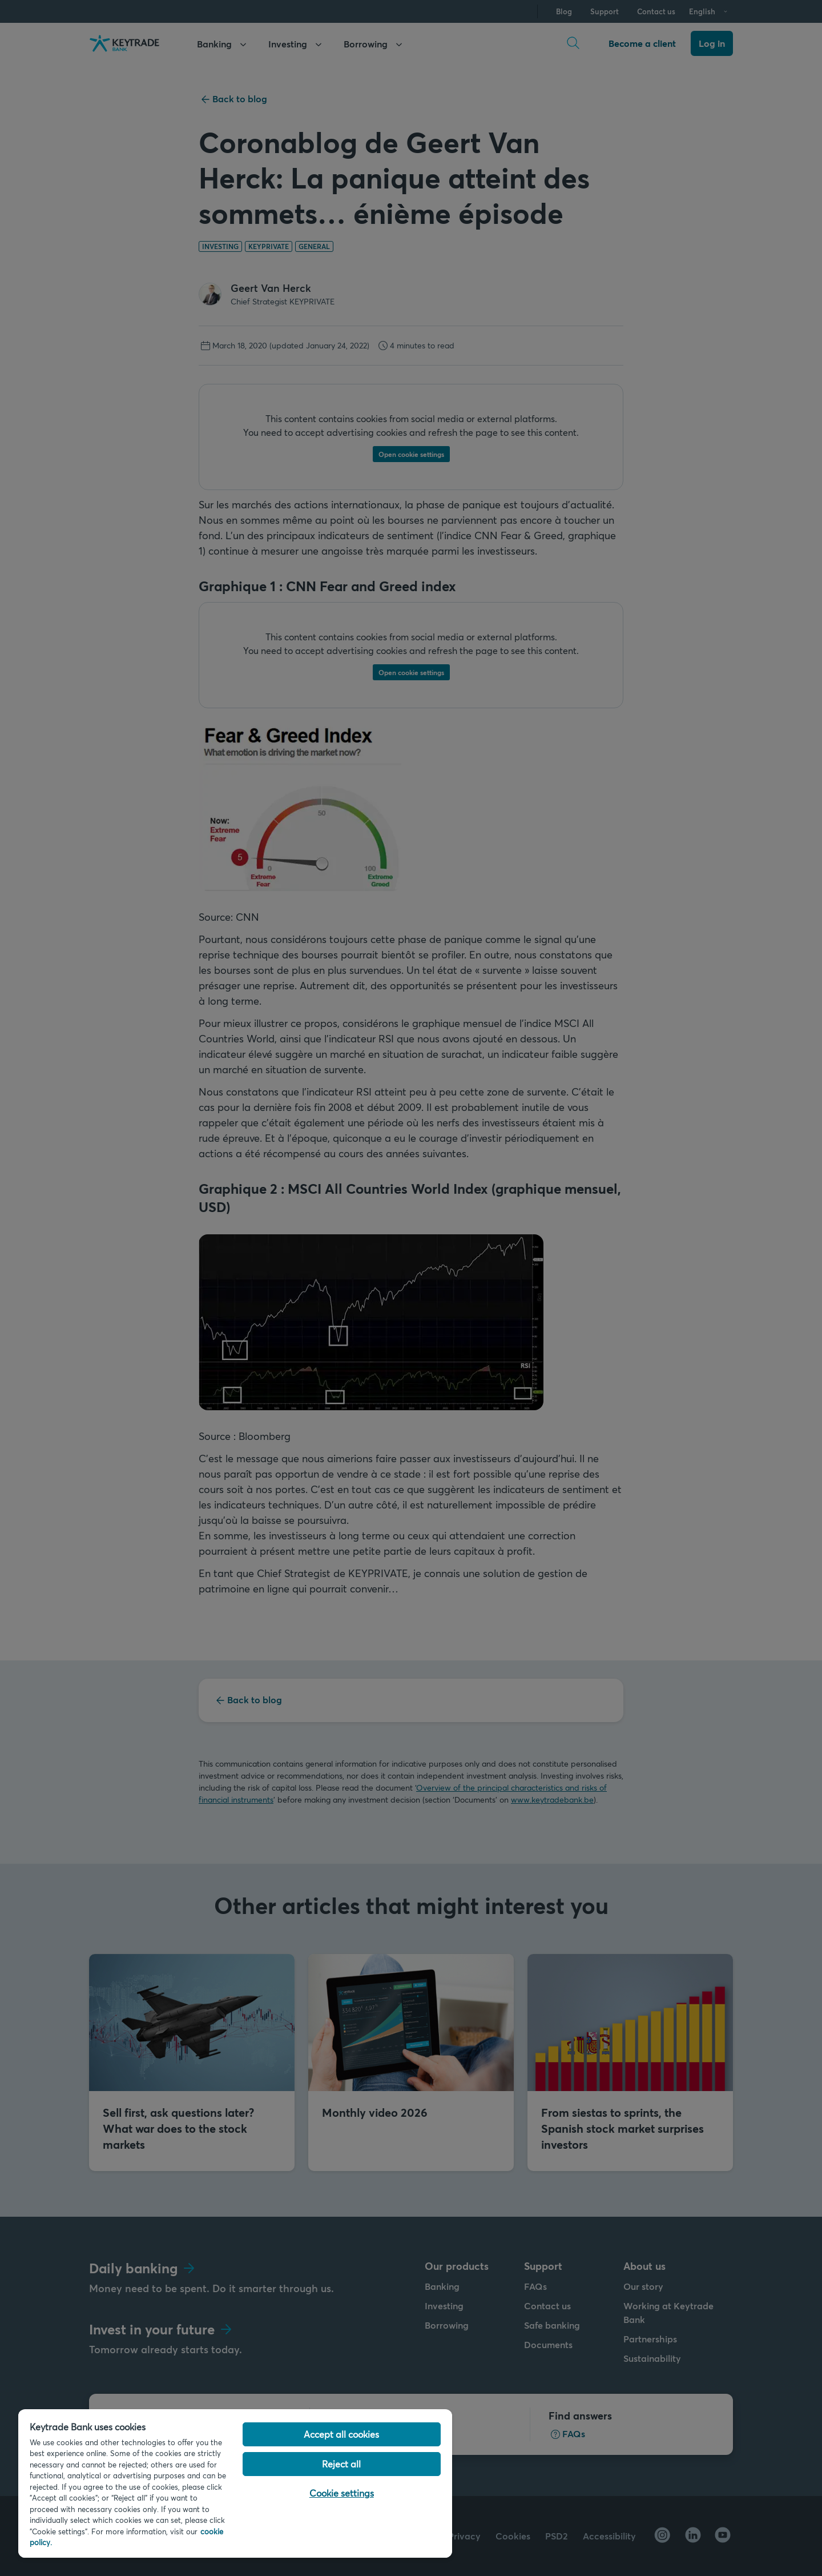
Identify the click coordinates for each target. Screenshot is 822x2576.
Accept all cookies (341, 2434)
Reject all (341, 2464)
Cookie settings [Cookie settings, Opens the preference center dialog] (341, 2493)
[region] (235, 2483)
